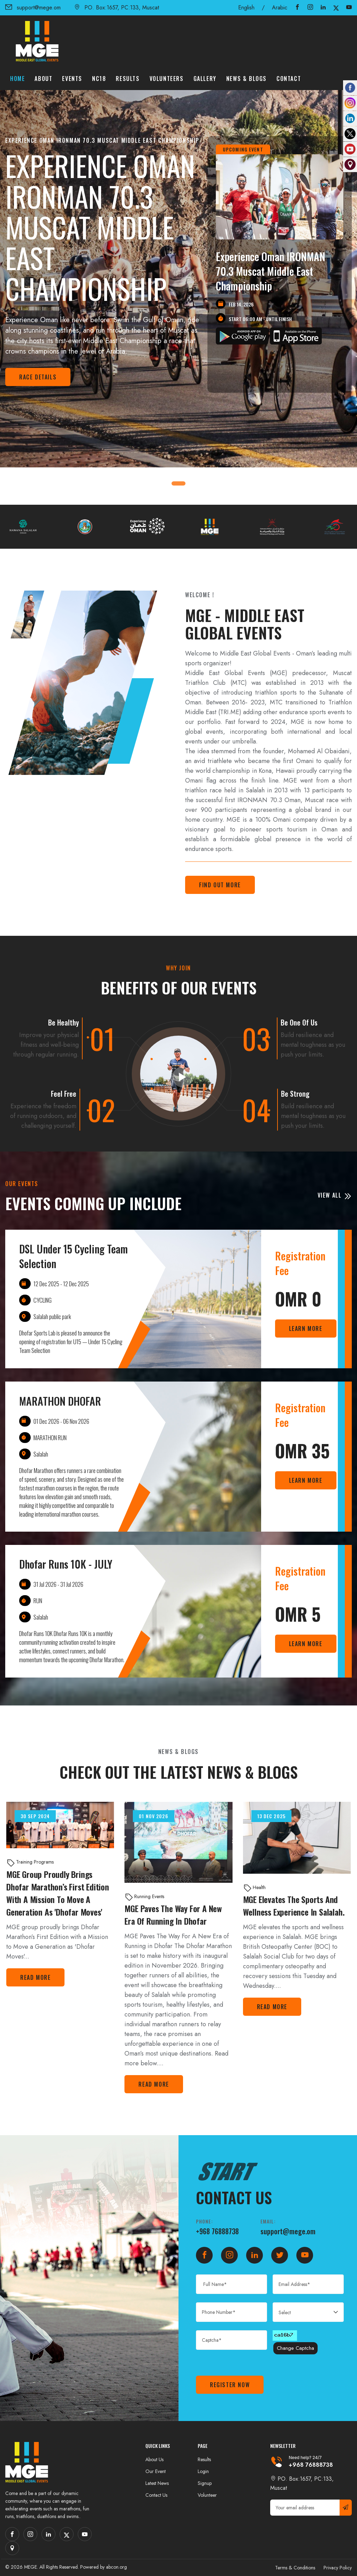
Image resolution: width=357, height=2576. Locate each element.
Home (17, 78)
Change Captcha (295, 2348)
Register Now (230, 2385)
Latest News (157, 2483)
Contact (288, 78)
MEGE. (31, 2566)
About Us (154, 2459)
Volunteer (207, 2495)
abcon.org (116, 2566)
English (246, 7)
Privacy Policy (338, 2567)
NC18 (99, 78)
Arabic (279, 7)
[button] (183, 483)
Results (127, 78)
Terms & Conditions (295, 2567)
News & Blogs (246, 78)
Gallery (205, 78)
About (43, 78)
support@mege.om (33, 7)
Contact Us (156, 2495)
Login (203, 2471)
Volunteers (167, 78)
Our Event (155, 2471)
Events (72, 78)
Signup (205, 2483)
